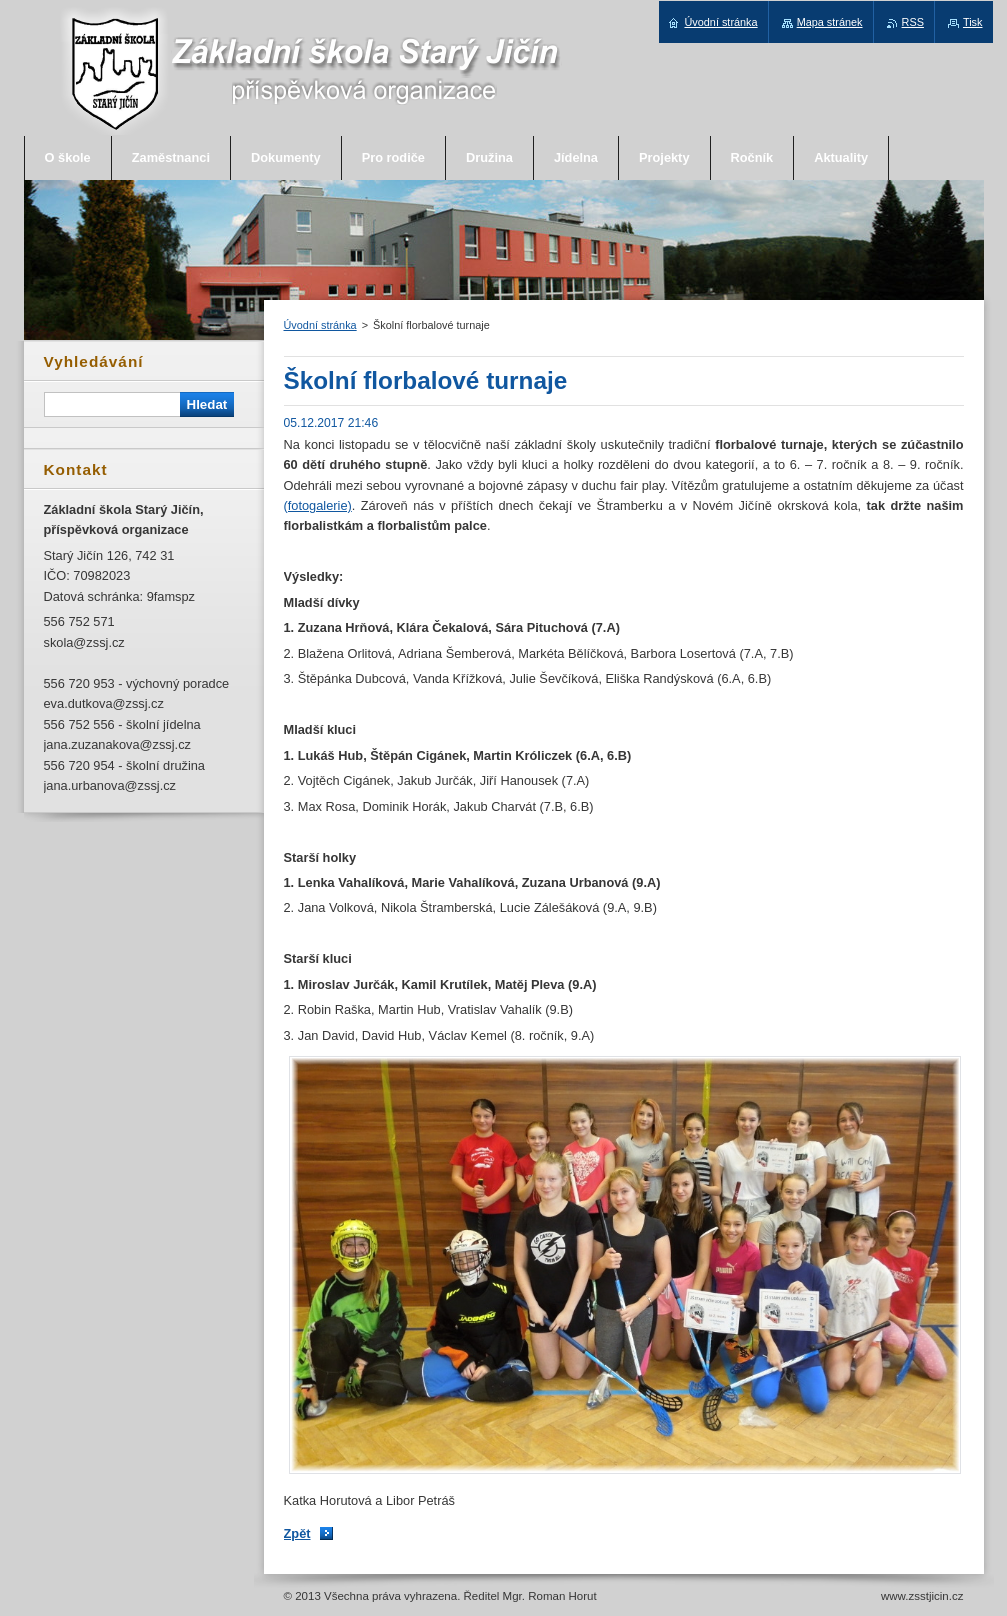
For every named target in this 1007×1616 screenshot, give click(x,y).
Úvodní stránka (320, 325)
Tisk (973, 22)
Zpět (297, 1533)
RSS (913, 22)
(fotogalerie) (318, 505)
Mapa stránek (830, 22)
